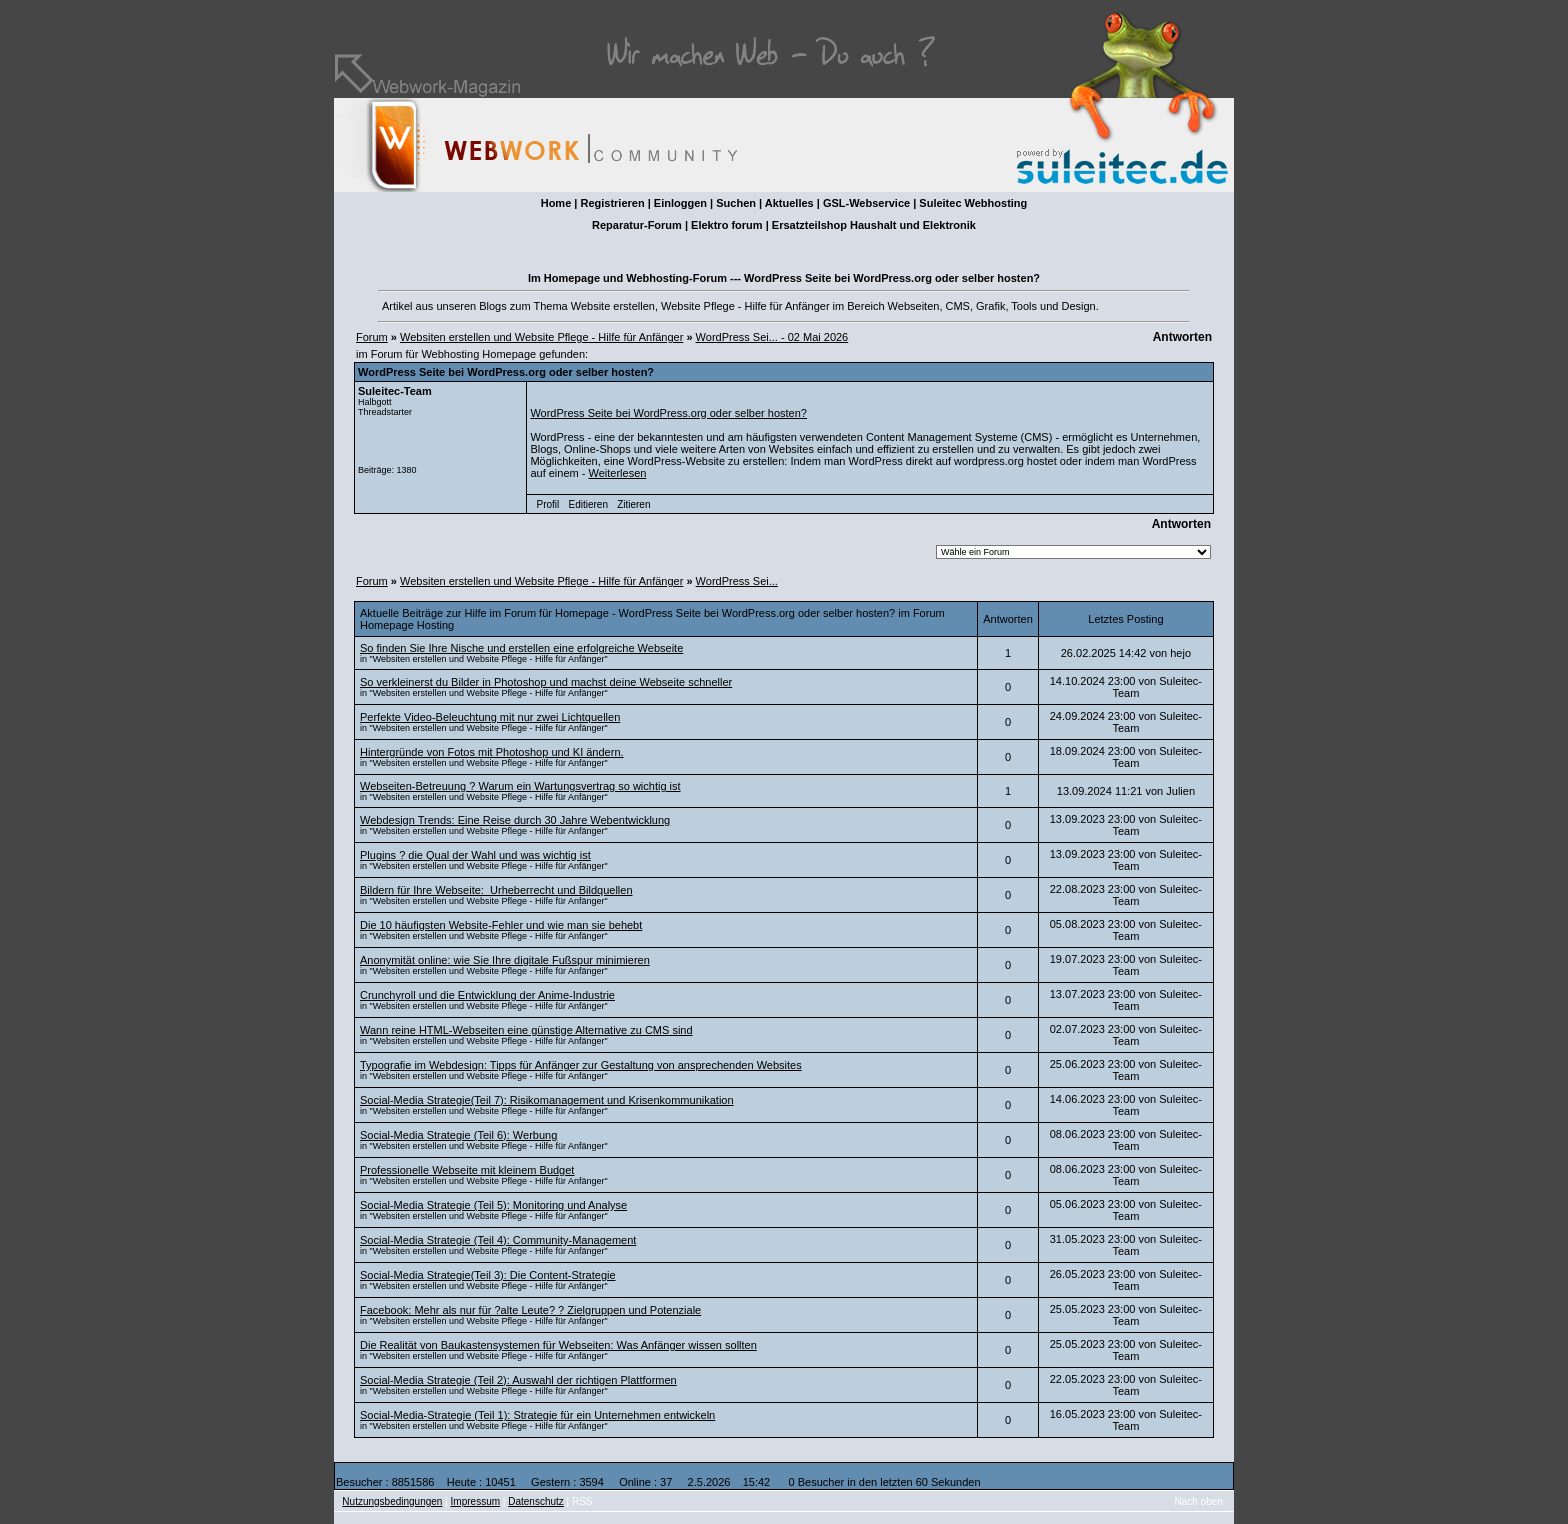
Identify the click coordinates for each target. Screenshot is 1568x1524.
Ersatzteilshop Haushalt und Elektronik (874, 225)
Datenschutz (536, 1501)
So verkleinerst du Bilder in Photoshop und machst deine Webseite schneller (546, 682)
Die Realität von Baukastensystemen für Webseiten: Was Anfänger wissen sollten (558, 1345)
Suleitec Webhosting (973, 203)
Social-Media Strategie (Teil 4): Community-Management (498, 1240)
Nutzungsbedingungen (392, 1501)
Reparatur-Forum (637, 225)
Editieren (587, 504)
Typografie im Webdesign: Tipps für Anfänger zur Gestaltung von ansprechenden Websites (581, 1065)
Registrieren (612, 203)
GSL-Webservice (866, 203)
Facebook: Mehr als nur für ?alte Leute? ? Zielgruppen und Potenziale (530, 1310)
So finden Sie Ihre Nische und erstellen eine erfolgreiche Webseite (521, 648)
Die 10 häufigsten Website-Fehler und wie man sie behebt (501, 925)
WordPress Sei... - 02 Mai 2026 (772, 337)
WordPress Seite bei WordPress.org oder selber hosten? (668, 413)
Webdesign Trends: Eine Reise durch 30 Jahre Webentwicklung (515, 820)
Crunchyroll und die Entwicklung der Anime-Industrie (487, 995)
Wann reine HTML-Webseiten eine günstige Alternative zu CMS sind (526, 1030)
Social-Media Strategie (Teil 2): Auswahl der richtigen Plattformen (518, 1380)
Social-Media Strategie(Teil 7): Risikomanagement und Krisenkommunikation (547, 1100)
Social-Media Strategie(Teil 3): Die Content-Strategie (488, 1275)
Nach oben (1199, 1501)
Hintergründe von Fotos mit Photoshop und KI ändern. (492, 752)
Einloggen (680, 203)
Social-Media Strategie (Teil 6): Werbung (458, 1135)
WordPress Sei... (737, 581)
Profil (548, 504)
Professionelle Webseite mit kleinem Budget (467, 1170)
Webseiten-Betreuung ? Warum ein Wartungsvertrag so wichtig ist (520, 786)
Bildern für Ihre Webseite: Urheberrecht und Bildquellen (496, 890)
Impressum (475, 1501)
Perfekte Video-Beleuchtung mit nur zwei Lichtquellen (490, 717)
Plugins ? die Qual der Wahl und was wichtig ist (475, 855)
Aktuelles (789, 203)
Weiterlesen (617, 473)
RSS (582, 1501)
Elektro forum (727, 225)
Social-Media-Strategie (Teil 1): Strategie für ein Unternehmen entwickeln (537, 1415)
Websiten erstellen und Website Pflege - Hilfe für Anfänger (541, 337)
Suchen (736, 203)
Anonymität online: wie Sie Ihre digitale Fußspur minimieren (505, 960)
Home (556, 203)
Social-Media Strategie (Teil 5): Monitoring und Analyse (493, 1205)
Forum (372, 337)
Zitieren (633, 504)
